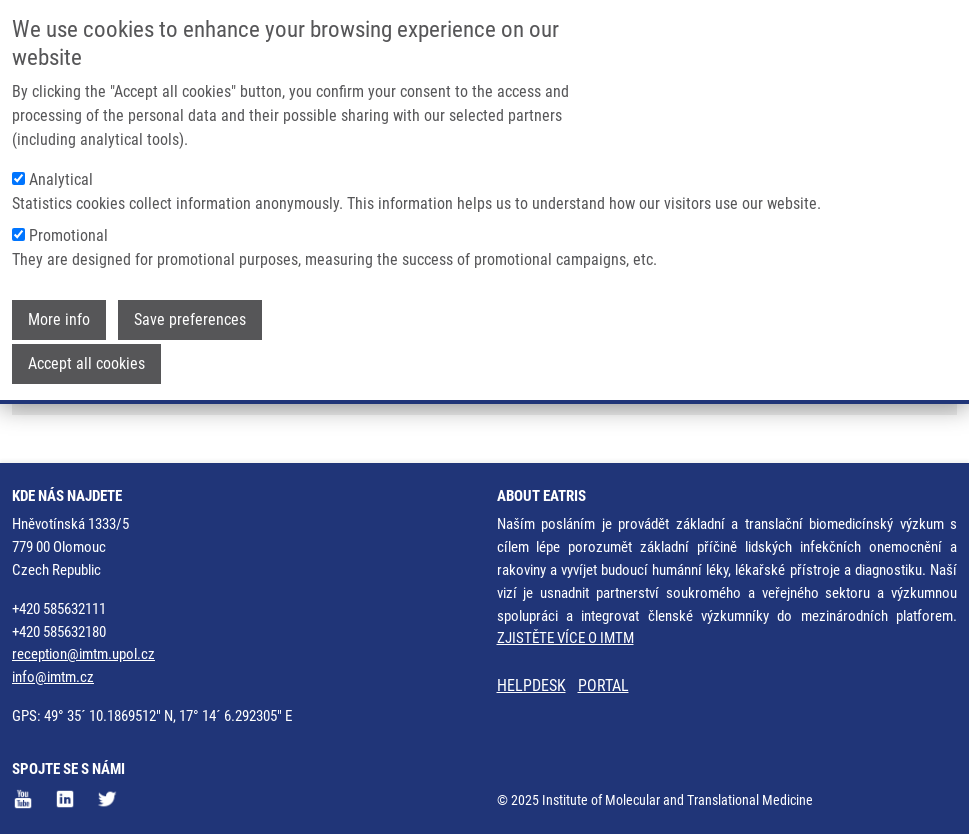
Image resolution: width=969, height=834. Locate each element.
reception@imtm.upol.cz (83, 654)
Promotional (68, 231)
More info (59, 315)
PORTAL (603, 685)
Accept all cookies (86, 359)
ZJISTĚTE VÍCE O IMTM (565, 638)
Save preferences (190, 315)
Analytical (61, 175)
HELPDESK (531, 685)
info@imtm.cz (53, 677)
